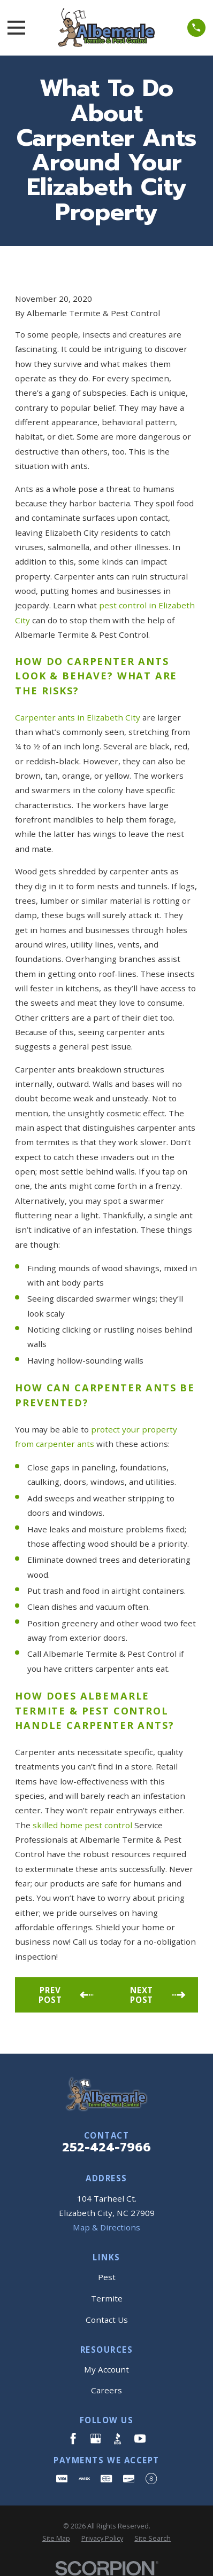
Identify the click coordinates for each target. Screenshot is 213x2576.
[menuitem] (56, 2538)
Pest (107, 2277)
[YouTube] (140, 2438)
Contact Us (107, 2319)
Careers (106, 2390)
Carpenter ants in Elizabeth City (77, 717)
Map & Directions (106, 2227)
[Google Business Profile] (95, 2438)
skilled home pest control (82, 1825)
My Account (106, 2369)
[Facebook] (73, 2438)
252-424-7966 (106, 2147)
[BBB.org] (117, 2438)
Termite (107, 2298)
